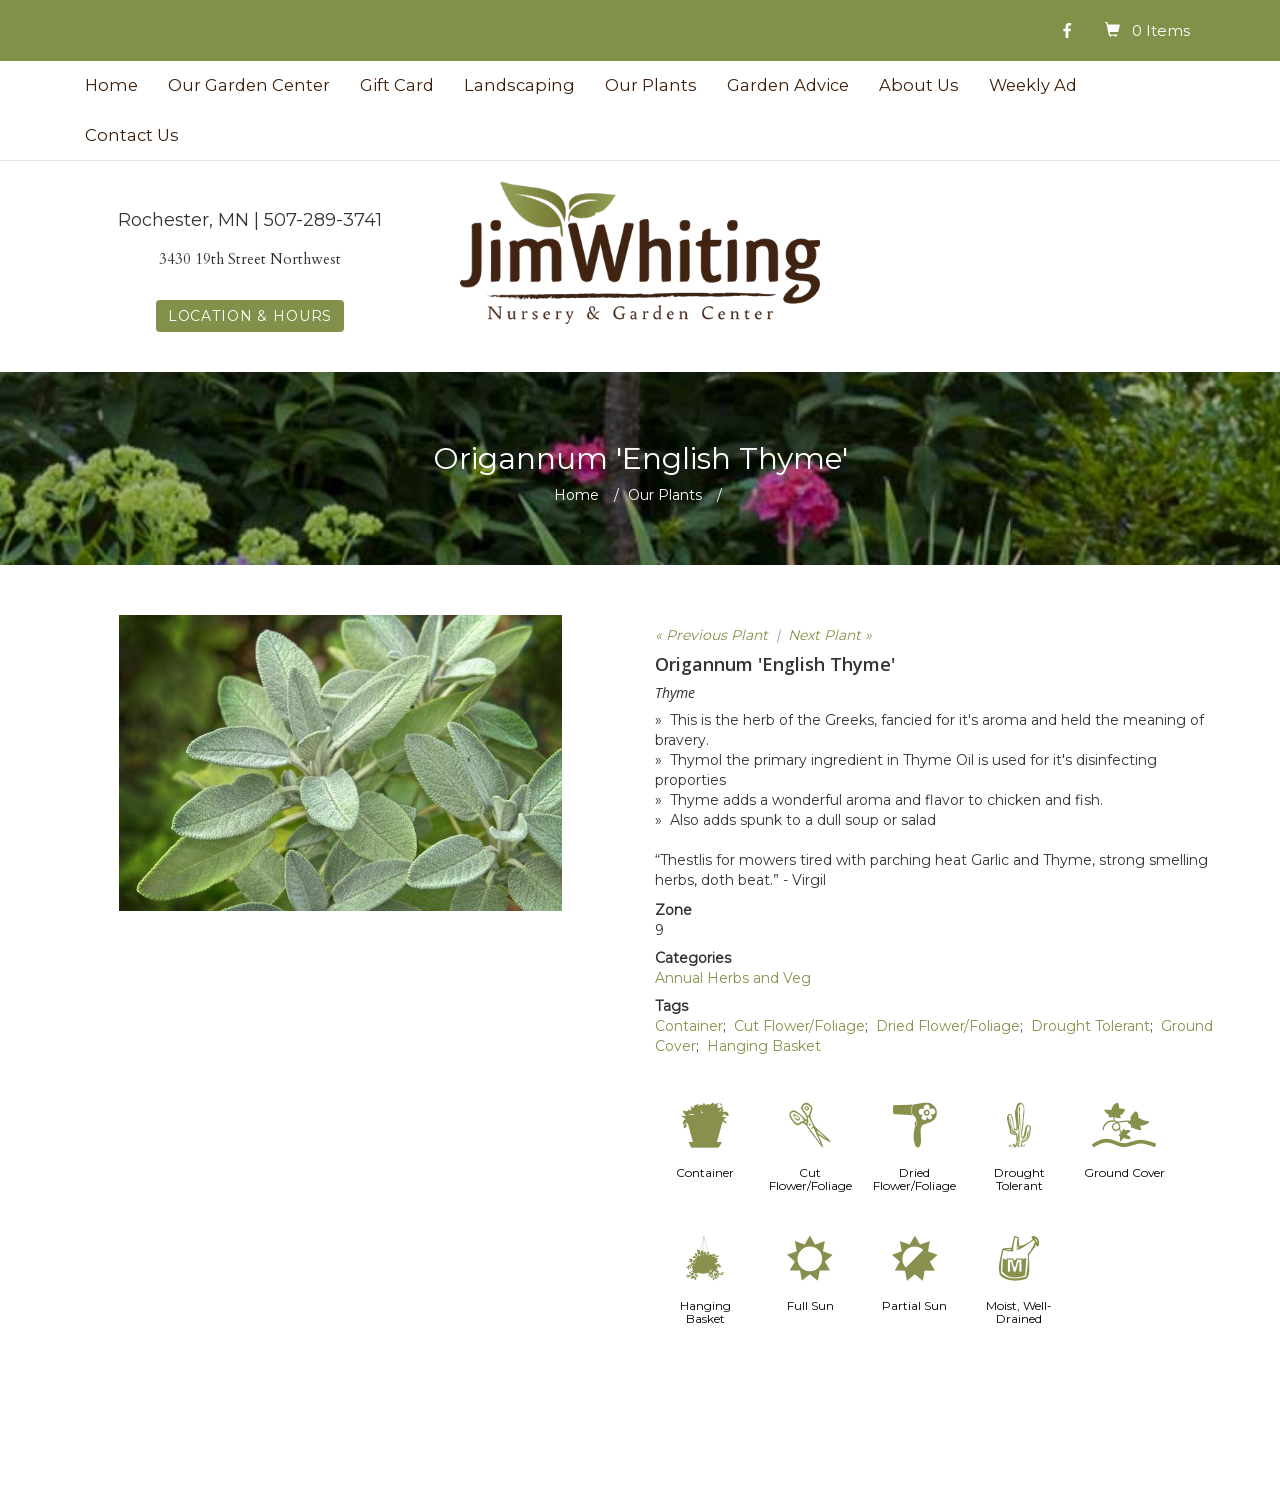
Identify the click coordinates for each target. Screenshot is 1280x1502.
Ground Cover (1124, 1172)
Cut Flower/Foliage (799, 1026)
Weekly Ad (1033, 85)
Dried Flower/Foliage (948, 1026)
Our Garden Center (249, 85)
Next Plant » (830, 635)
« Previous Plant (711, 635)
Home (111, 85)
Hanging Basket (764, 1046)
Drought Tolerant (1090, 1026)
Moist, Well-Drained (1019, 1312)
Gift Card (397, 85)
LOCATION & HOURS (250, 316)
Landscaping (519, 85)
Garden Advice (788, 85)
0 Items (1161, 30)
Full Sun (810, 1305)
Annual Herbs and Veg (733, 978)
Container (689, 1026)
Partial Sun (914, 1305)
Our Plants (651, 85)
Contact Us (132, 135)
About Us (919, 85)
